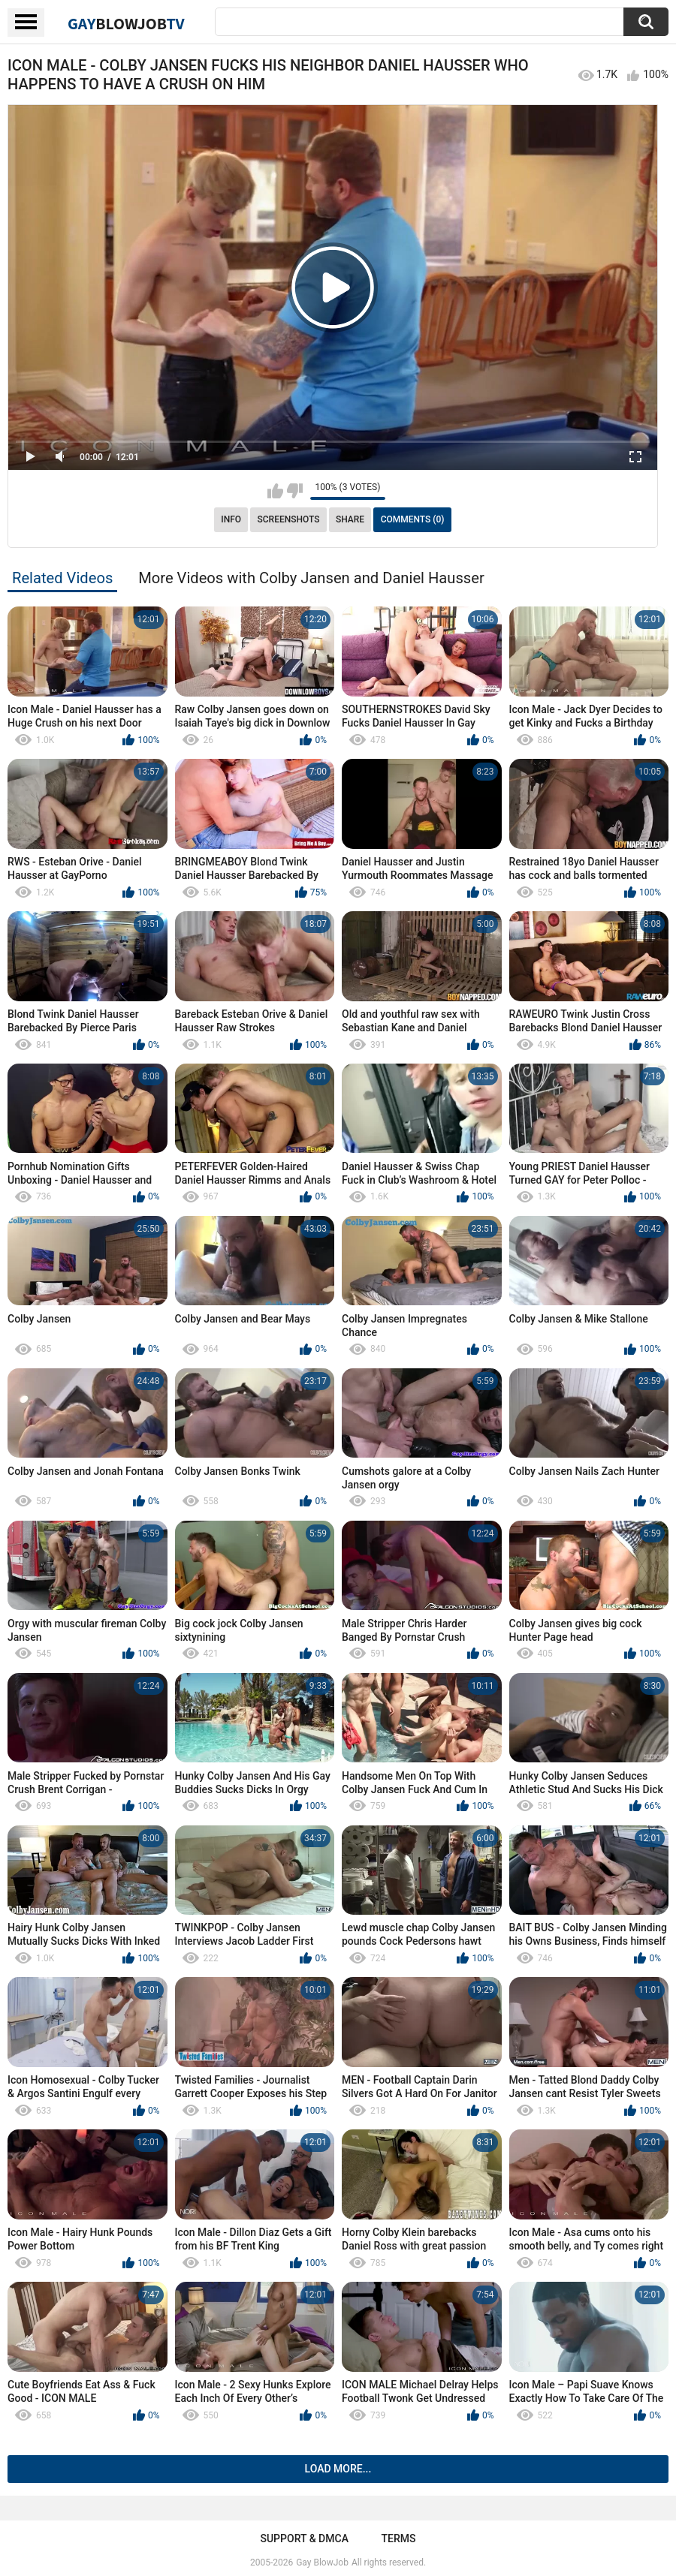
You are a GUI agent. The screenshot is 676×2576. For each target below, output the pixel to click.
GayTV (126, 23)
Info (231, 519)
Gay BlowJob (322, 2562)
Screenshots (289, 519)
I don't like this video (295, 490)
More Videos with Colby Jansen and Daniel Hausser (311, 578)
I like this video (275, 490)
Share (350, 519)
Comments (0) (413, 519)
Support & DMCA (304, 2538)
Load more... (338, 2469)
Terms (399, 2538)
